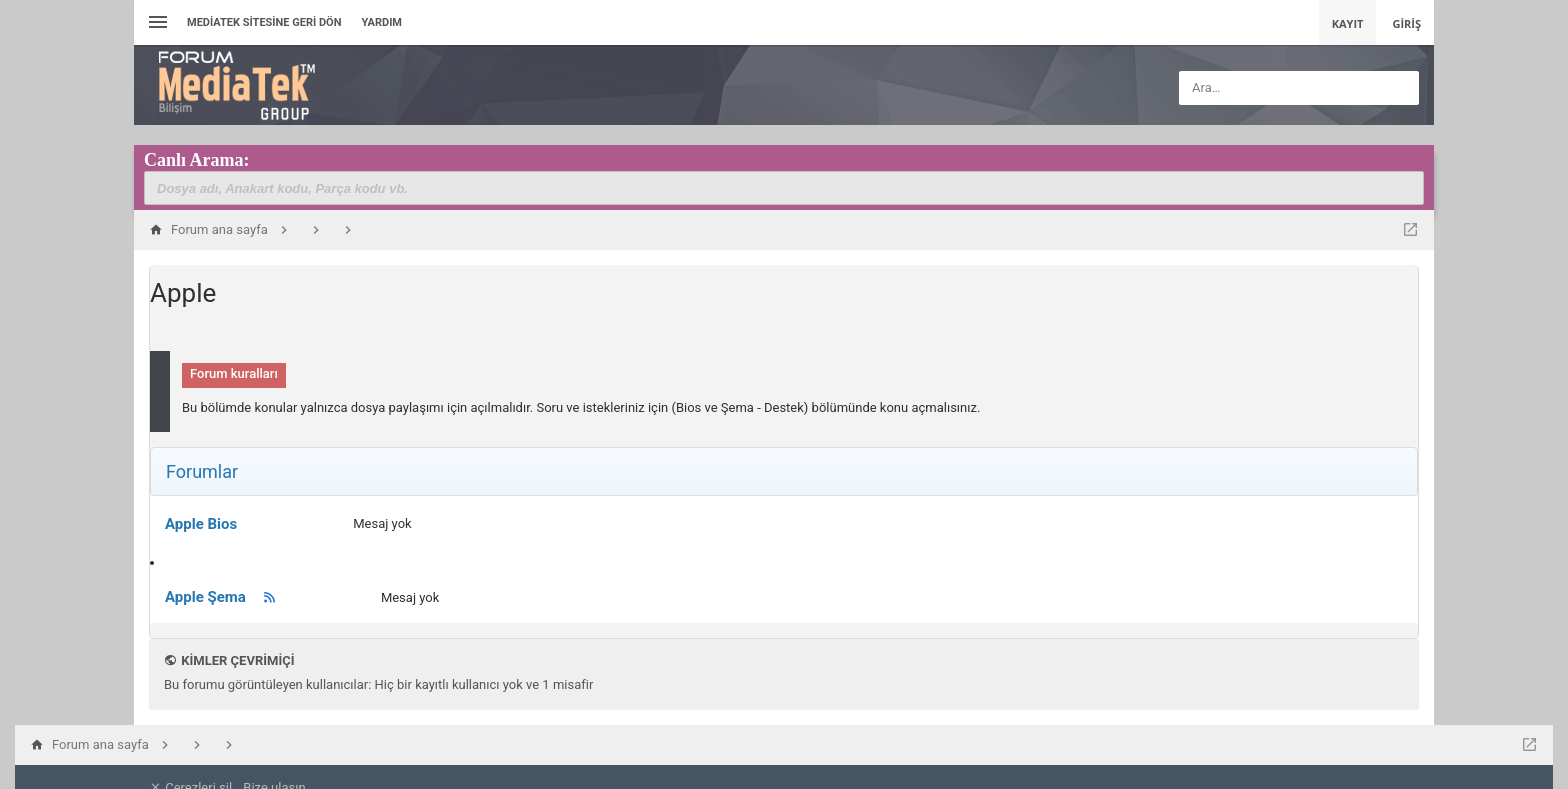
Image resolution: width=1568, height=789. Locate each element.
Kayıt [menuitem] (1348, 23)
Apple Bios (201, 524)
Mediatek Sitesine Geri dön (264, 22)
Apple (183, 293)
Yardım (381, 22)
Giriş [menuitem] (1406, 23)
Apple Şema (205, 597)
